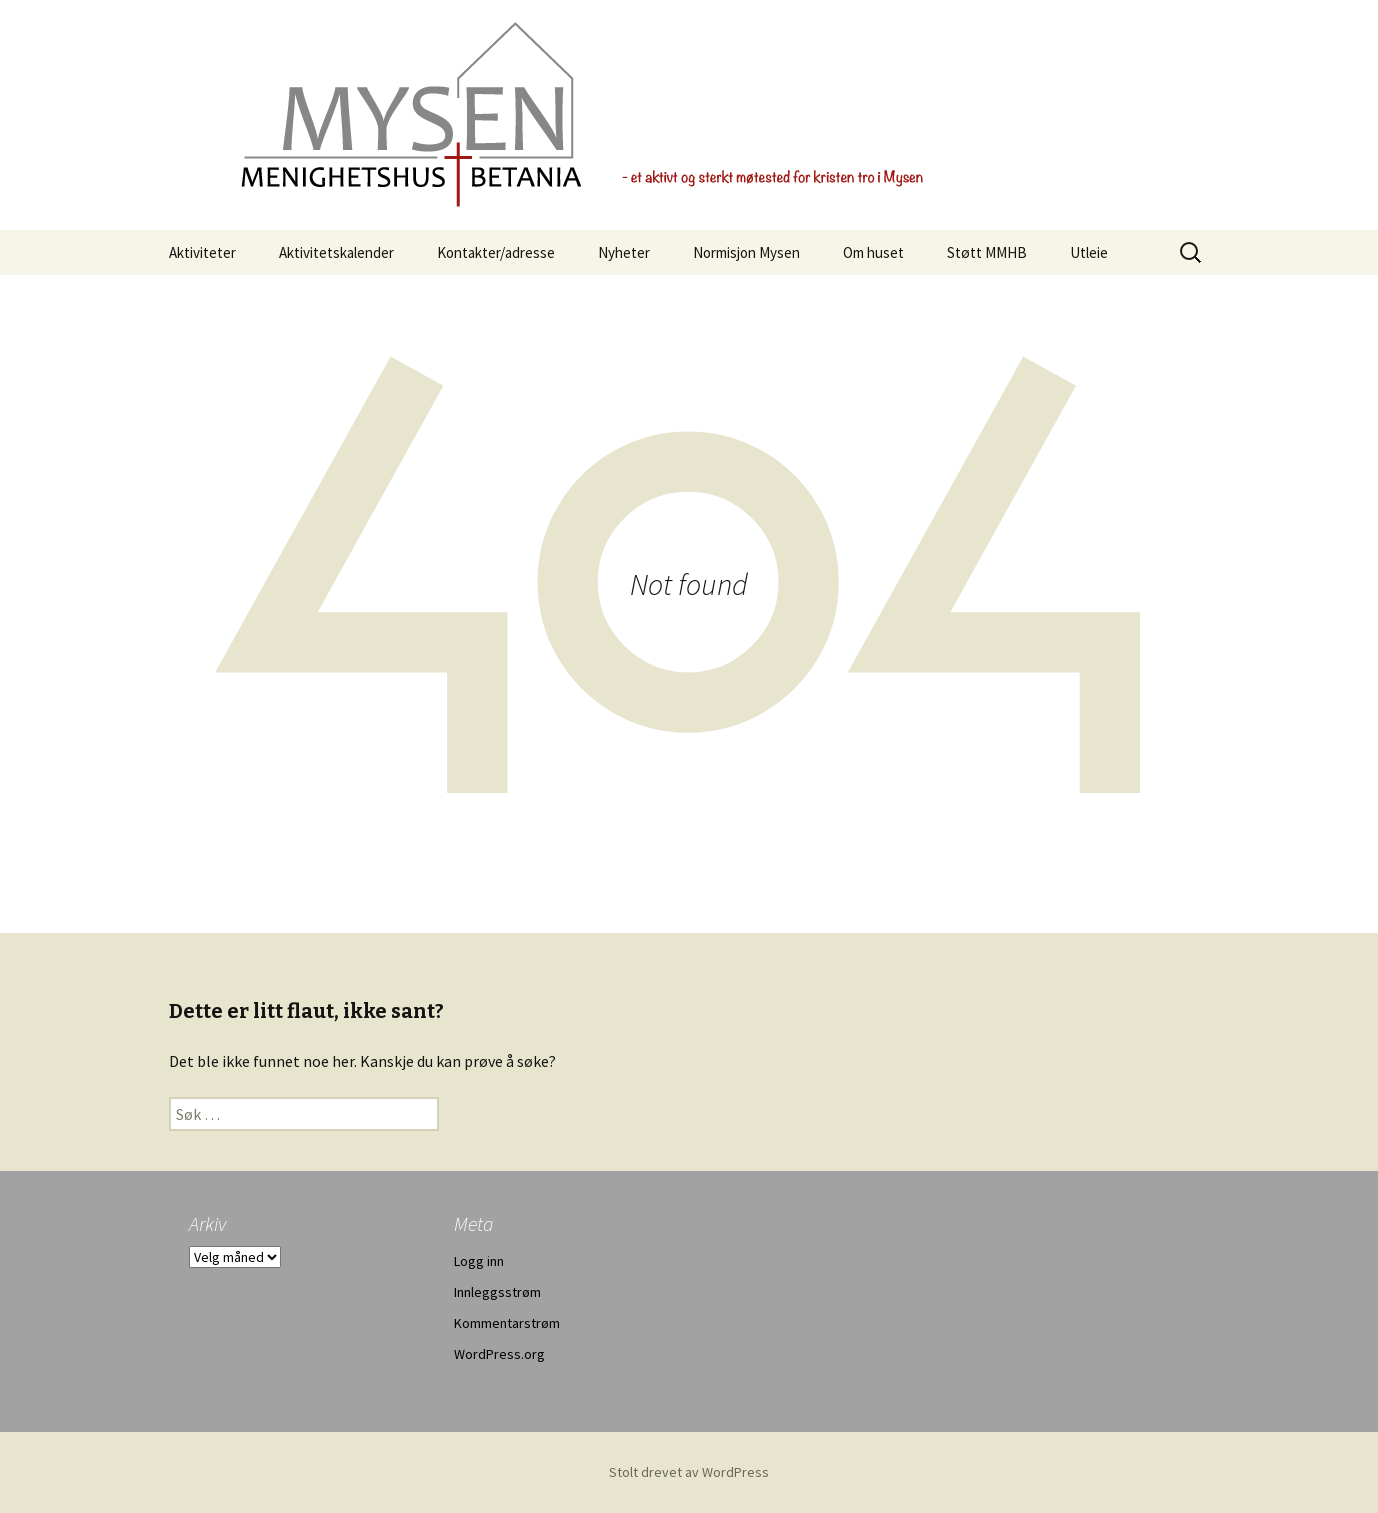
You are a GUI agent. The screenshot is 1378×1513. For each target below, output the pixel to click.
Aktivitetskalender (336, 252)
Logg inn (479, 1261)
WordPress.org (499, 1354)
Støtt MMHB (987, 252)
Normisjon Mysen (746, 252)
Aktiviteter (202, 252)
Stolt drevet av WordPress (689, 1472)
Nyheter (624, 252)
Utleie (1089, 252)
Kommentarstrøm (507, 1323)
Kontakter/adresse (496, 252)
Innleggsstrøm (497, 1292)
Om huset (873, 252)
